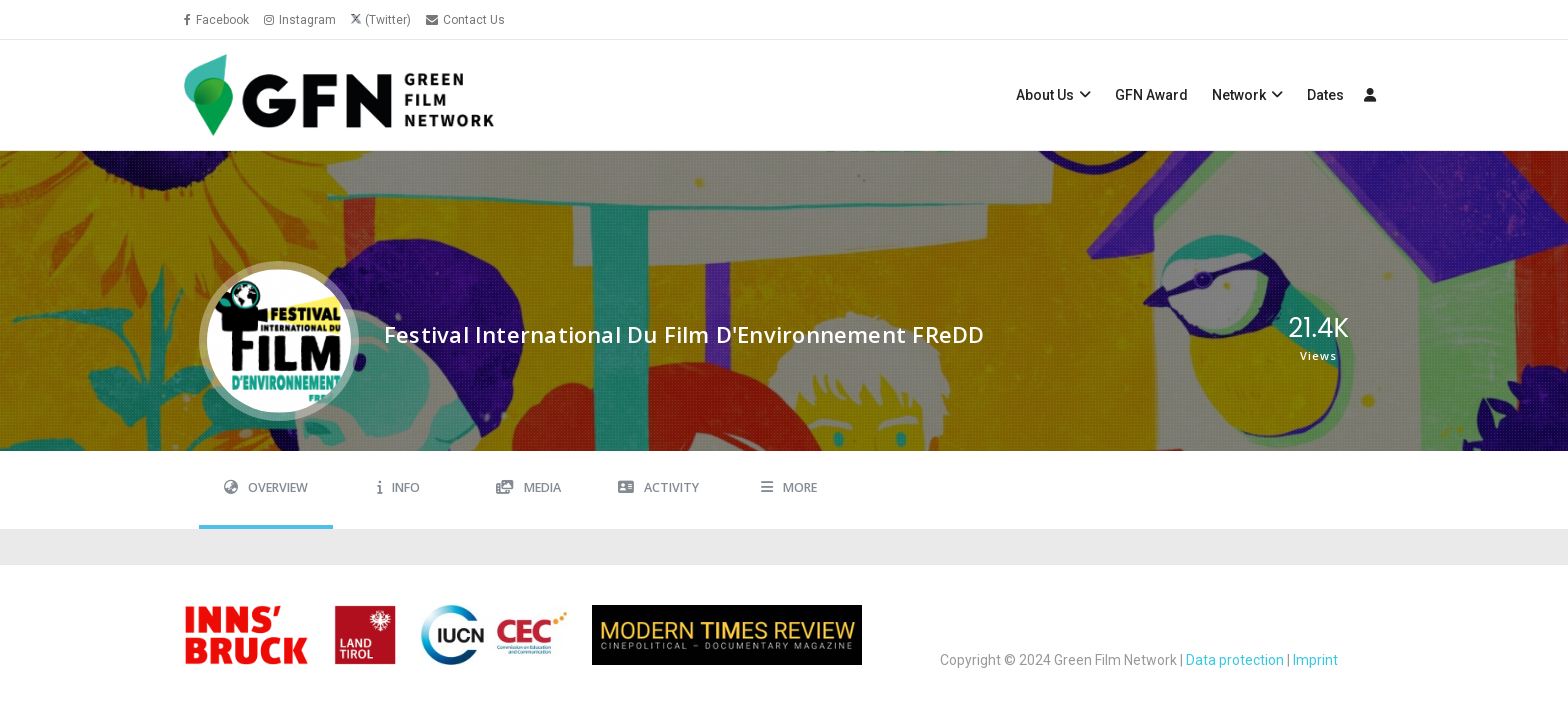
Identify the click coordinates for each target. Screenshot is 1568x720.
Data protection (1235, 660)
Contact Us (465, 20)
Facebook (216, 20)
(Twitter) (388, 20)
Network (1239, 95)
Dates (1325, 95)
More (789, 487)
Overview (266, 487)
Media (528, 487)
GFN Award (1151, 95)
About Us (1045, 95)
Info (398, 487)
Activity (658, 487)
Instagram (300, 20)
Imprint (1315, 660)
